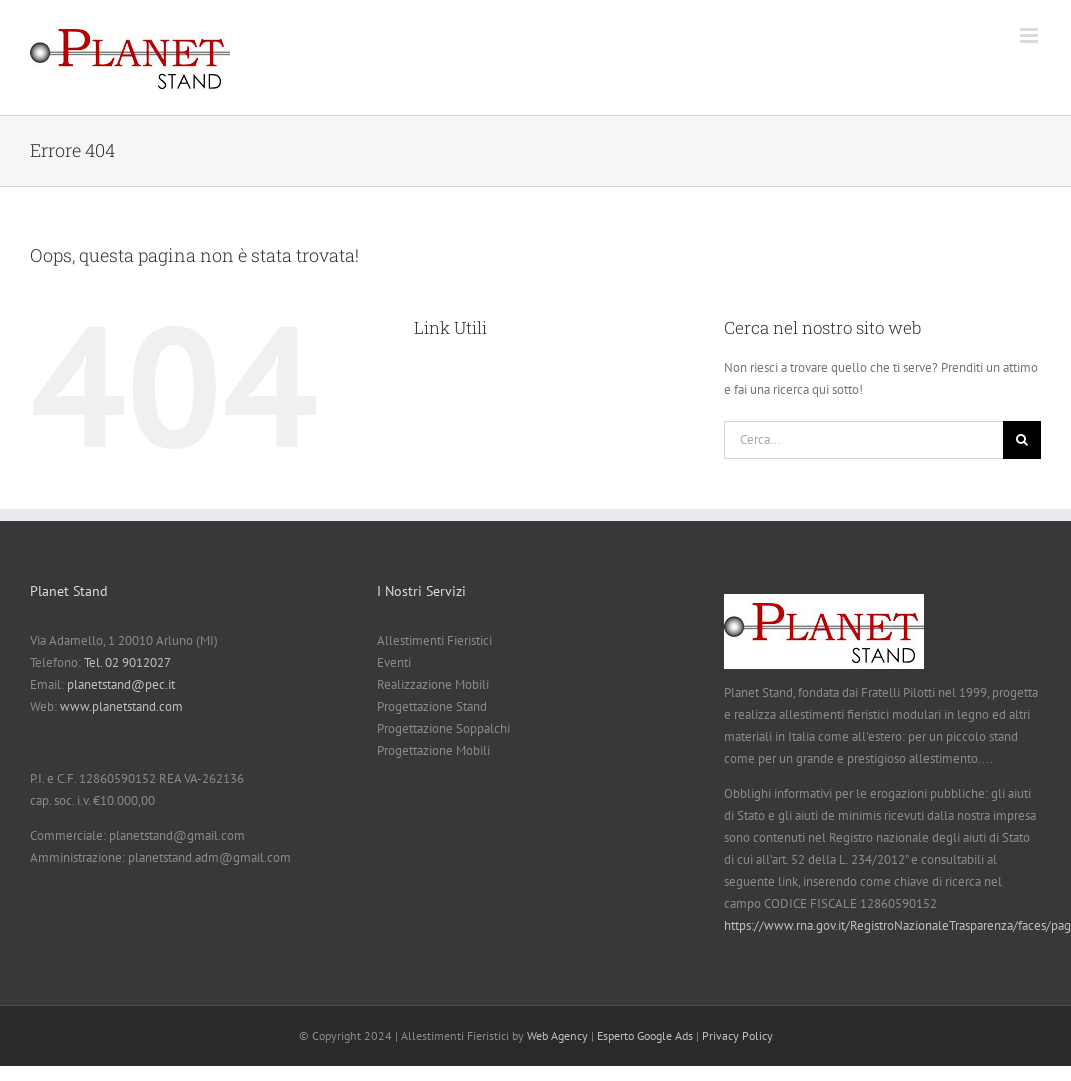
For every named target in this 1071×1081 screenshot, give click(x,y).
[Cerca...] (863, 440)
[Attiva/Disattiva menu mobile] (1030, 35)
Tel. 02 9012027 (127, 662)
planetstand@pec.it (121, 684)
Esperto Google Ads (645, 1035)
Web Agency (557, 1035)
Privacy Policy (737, 1035)
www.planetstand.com (121, 706)
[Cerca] (1022, 440)
